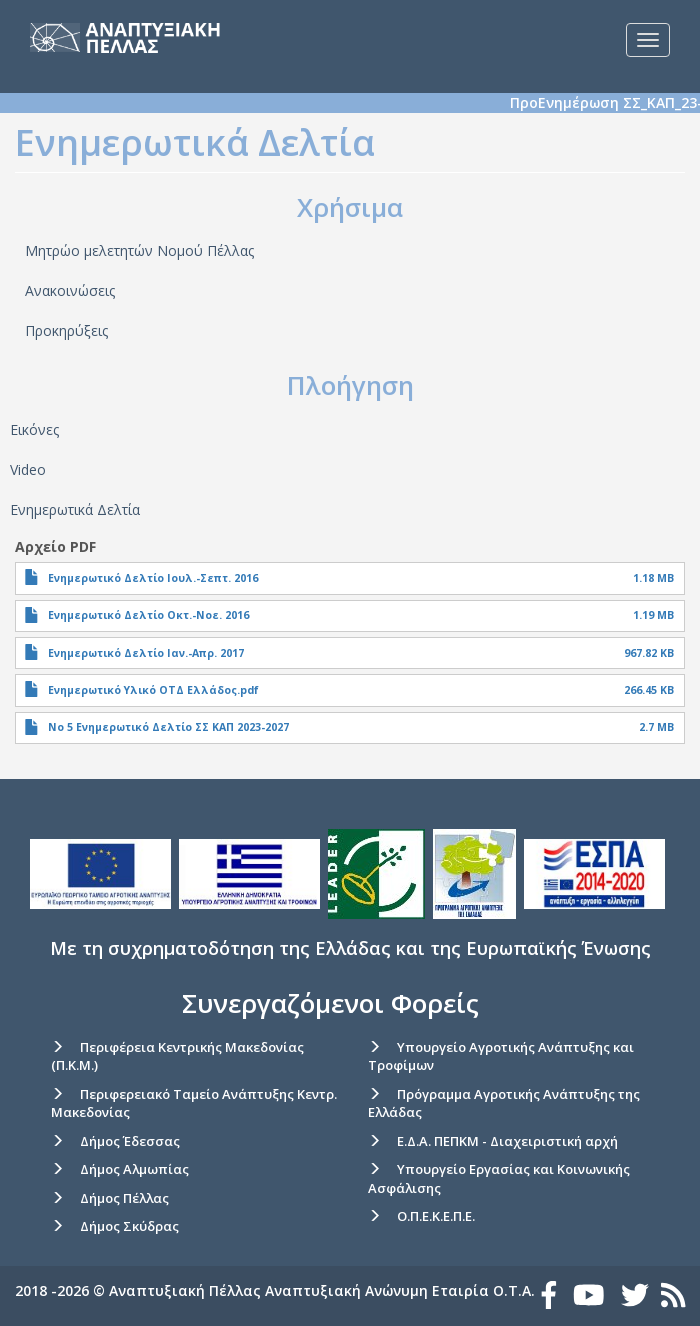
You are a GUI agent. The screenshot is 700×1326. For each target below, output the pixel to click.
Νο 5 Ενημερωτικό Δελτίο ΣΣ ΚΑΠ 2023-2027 (168, 727)
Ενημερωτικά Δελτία (75, 509)
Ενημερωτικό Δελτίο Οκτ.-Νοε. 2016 (148, 615)
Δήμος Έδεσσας (130, 1141)
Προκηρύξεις (66, 330)
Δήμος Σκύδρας (129, 1226)
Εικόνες (34, 429)
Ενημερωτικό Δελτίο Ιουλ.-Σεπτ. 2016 (153, 578)
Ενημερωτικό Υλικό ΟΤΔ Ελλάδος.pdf (153, 690)
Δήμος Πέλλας (124, 1198)
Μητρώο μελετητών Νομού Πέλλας (139, 250)
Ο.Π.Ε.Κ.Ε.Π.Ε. (436, 1216)
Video (28, 469)
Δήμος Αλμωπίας (134, 1169)
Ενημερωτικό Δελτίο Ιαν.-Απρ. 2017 (146, 653)
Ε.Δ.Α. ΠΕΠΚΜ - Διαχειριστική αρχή (507, 1141)
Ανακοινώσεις (70, 290)
